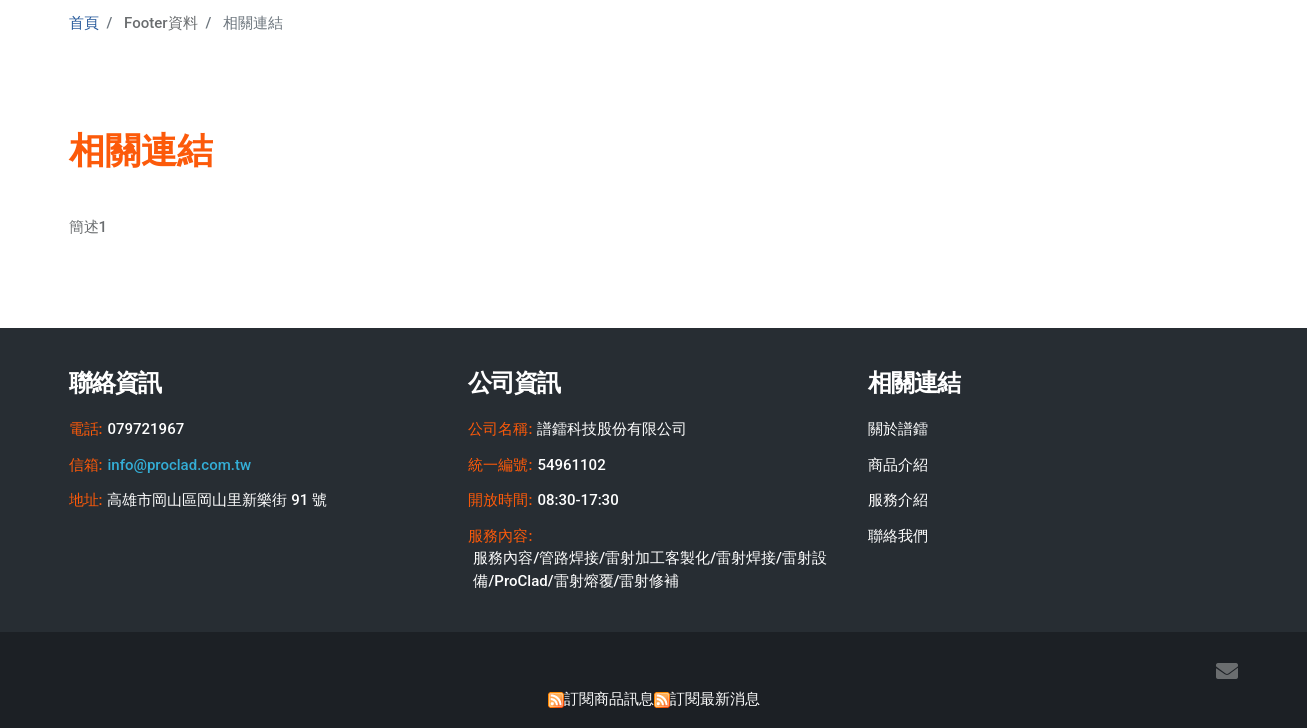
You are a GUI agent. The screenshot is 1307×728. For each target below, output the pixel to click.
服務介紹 (898, 500)
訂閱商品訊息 (609, 699)
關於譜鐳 (898, 429)
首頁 (84, 23)
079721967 (145, 429)
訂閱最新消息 (715, 699)
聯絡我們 (898, 536)
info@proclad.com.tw (179, 465)
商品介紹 (898, 465)
